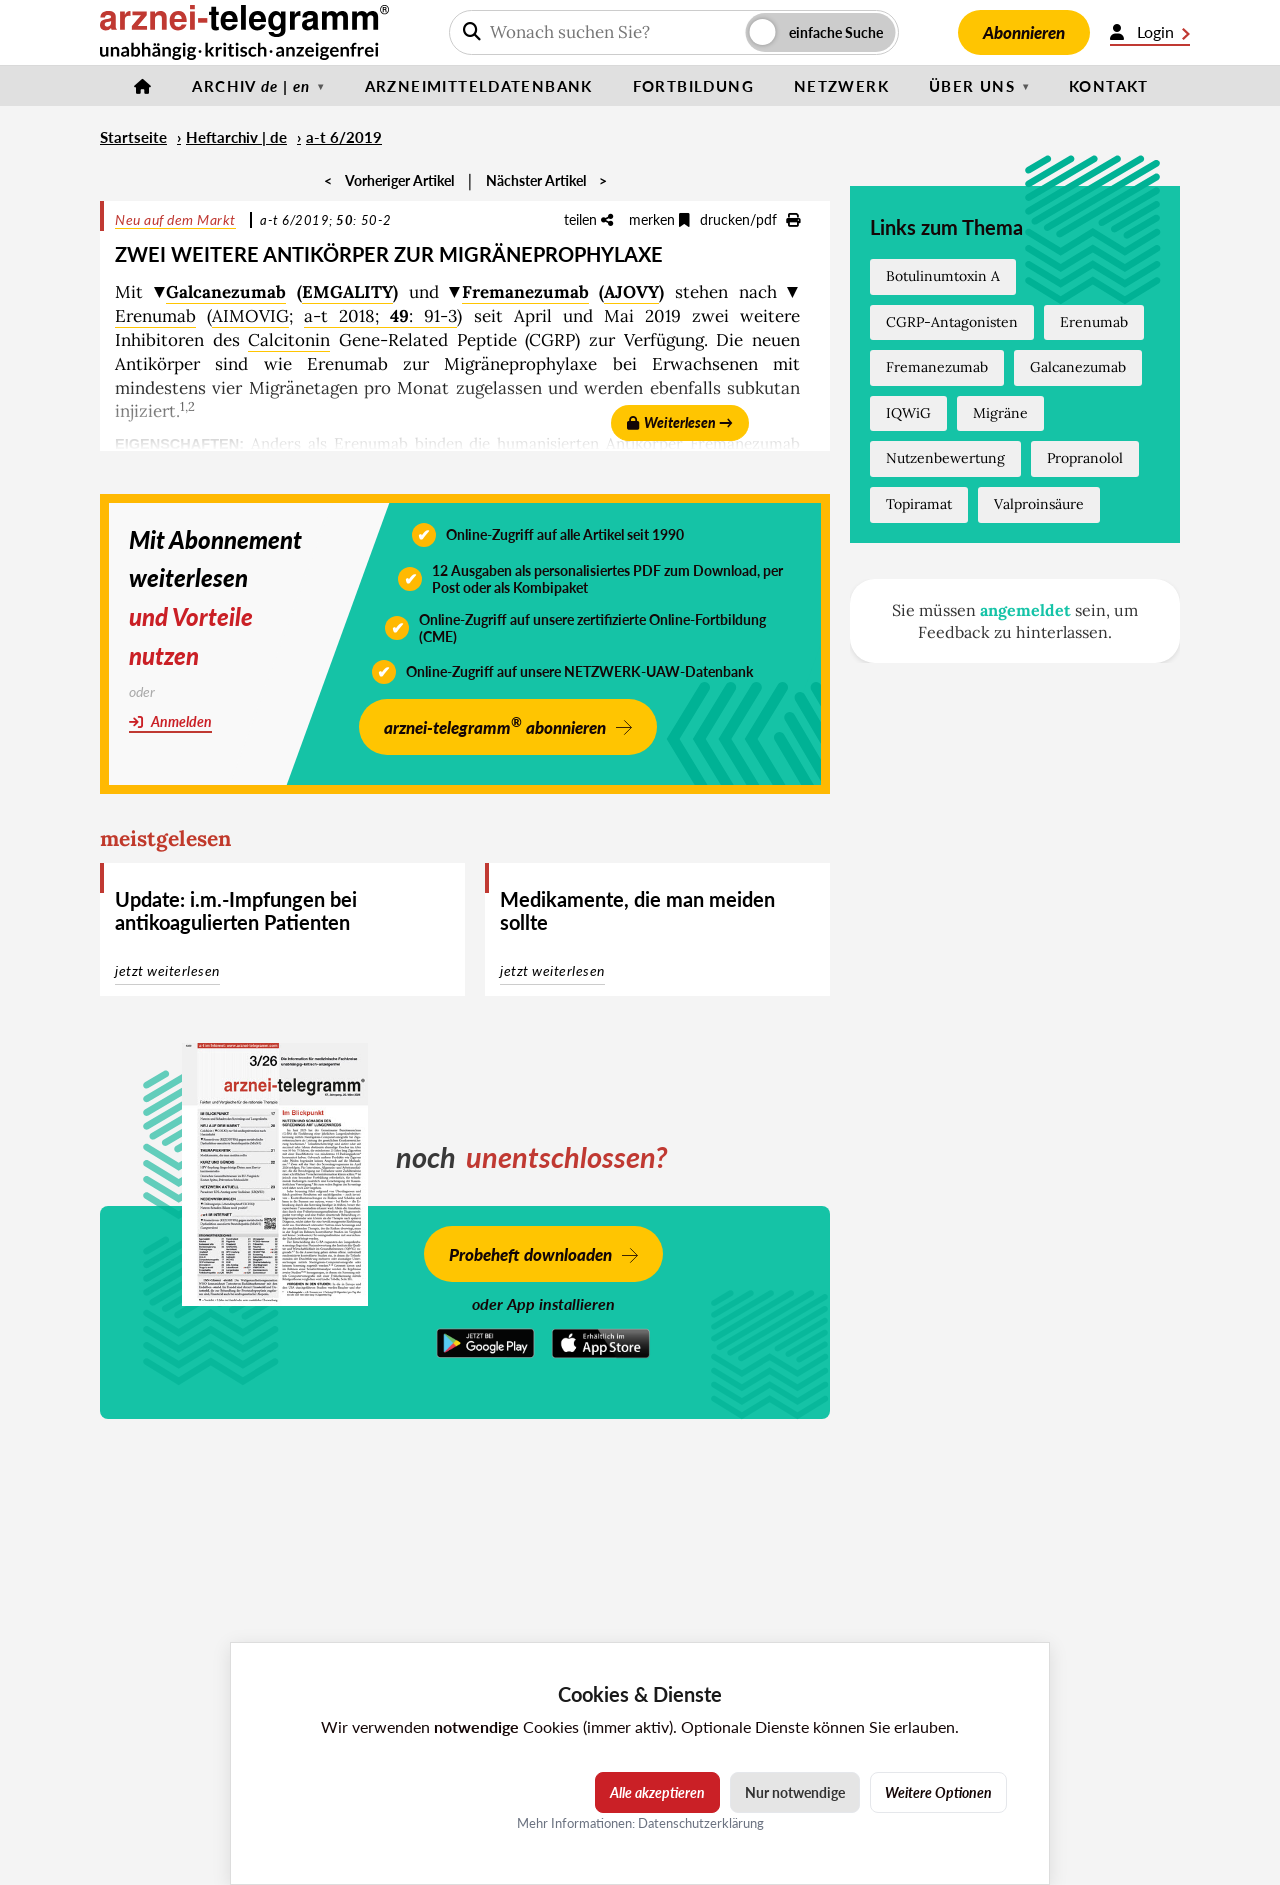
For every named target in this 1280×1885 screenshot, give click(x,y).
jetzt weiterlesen (167, 970)
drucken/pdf (750, 219)
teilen (588, 219)
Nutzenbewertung (945, 458)
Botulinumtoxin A (943, 276)
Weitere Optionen (938, 1792)
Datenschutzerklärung (701, 1823)
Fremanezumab (525, 292)
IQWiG (908, 413)
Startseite (133, 137)
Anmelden (170, 721)
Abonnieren (1024, 32)
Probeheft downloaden (530, 1254)
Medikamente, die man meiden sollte (637, 910)
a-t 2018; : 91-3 (380, 316)
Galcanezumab (226, 292)
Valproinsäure (1039, 504)
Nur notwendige (795, 1792)
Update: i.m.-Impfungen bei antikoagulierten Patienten (236, 910)
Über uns (972, 86)
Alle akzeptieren (657, 1792)
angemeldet (1025, 610)
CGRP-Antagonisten (952, 322)
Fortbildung (693, 86)
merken (659, 219)
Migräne (1000, 413)
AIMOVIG (250, 316)
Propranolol (1085, 458)
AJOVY (631, 292)
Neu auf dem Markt (175, 219)
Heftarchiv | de (236, 137)
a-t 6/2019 (344, 137)
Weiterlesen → (680, 422)
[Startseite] (143, 86)
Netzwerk (841, 86)
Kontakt (1109, 86)
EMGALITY (347, 292)
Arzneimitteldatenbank (479, 86)
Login (1150, 32)
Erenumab (155, 316)
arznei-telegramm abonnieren (495, 725)
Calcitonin (289, 340)
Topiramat (919, 504)
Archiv (251, 86)
